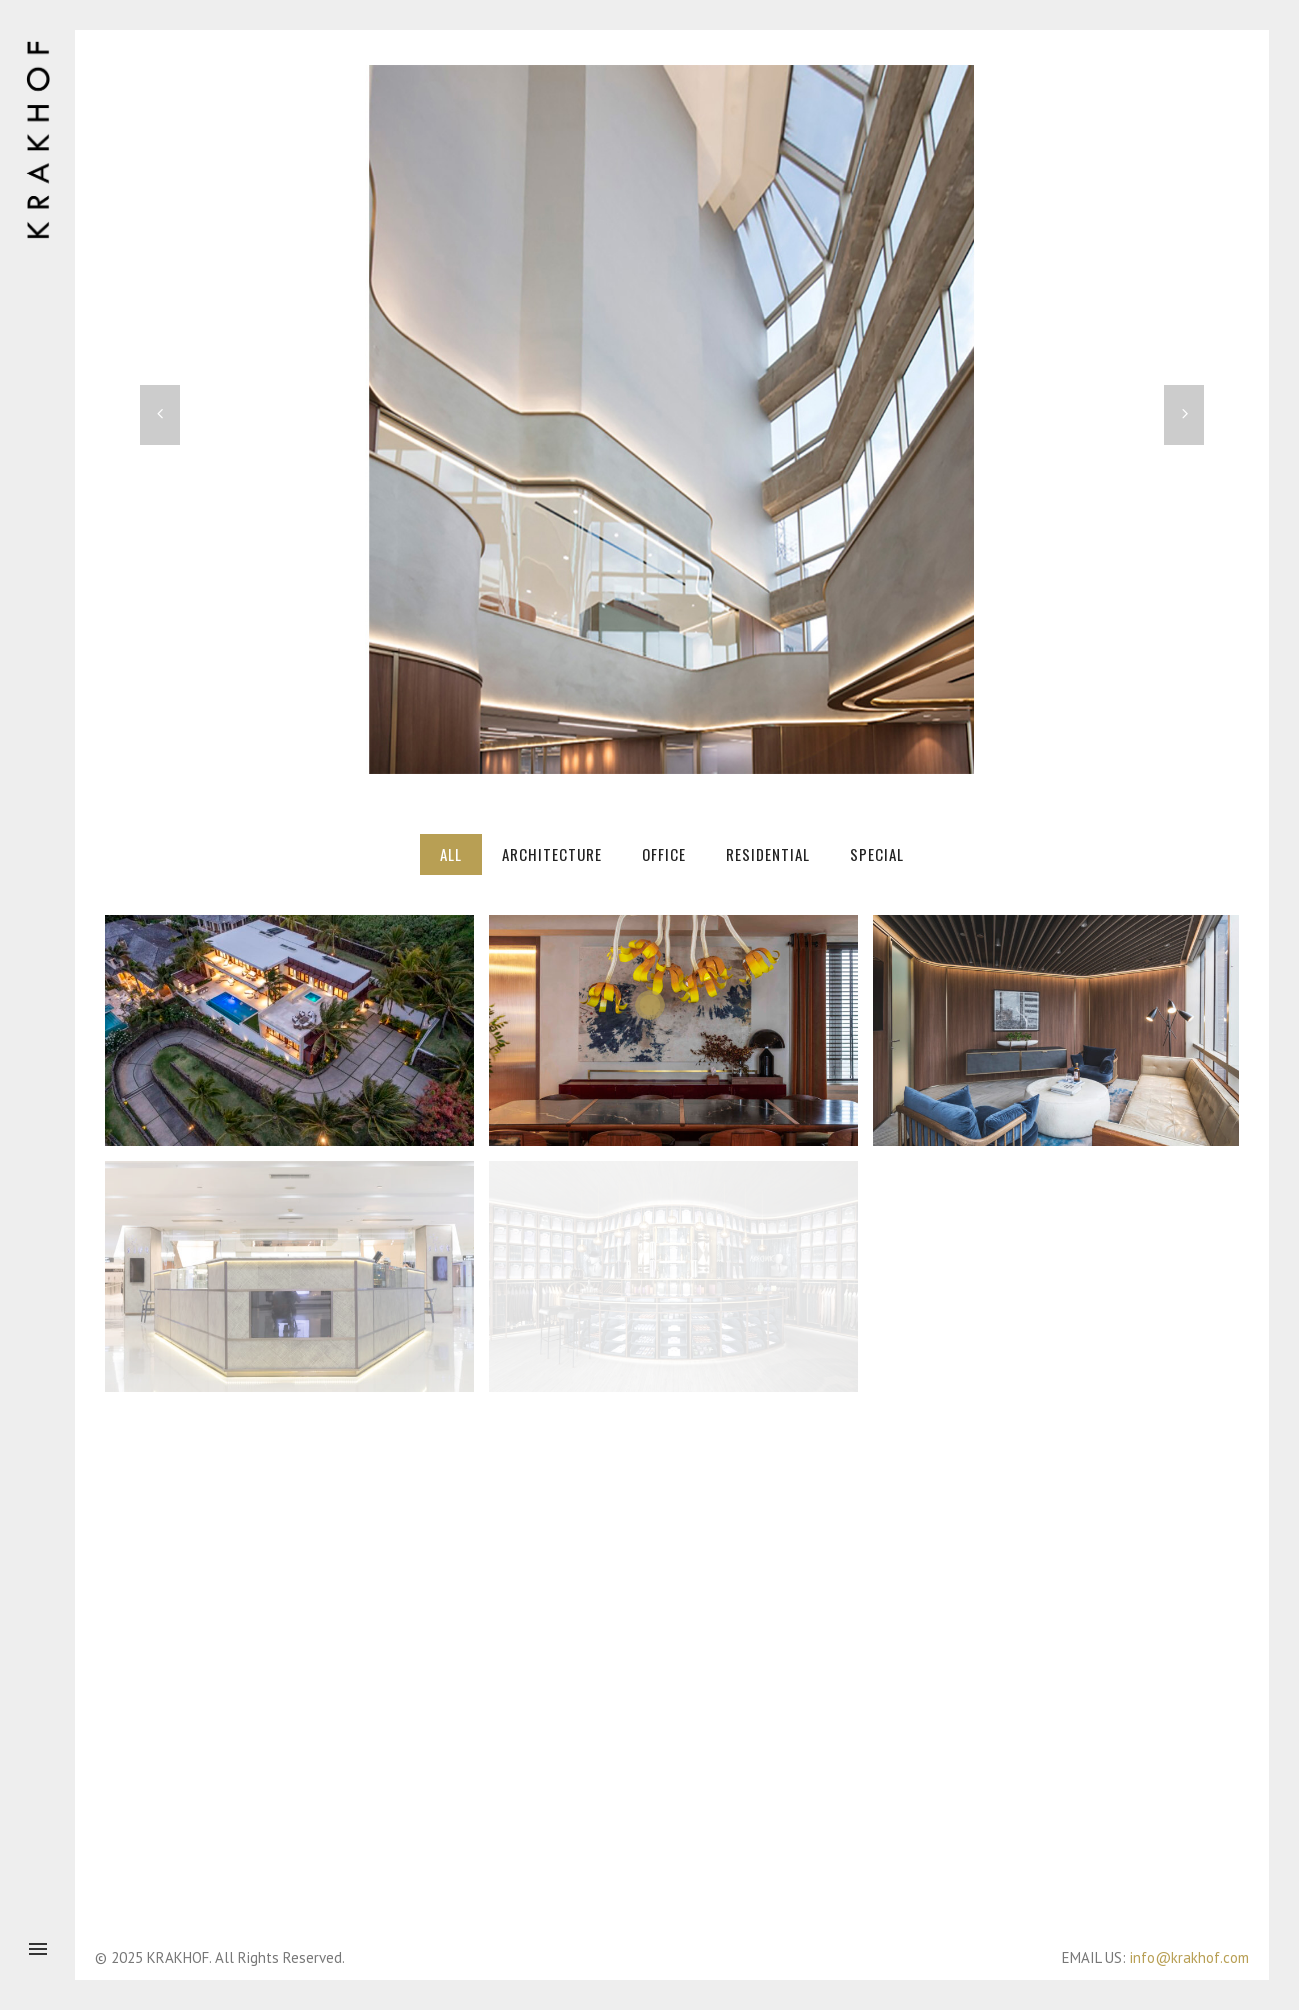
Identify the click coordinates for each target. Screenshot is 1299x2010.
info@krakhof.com (1189, 1957)
